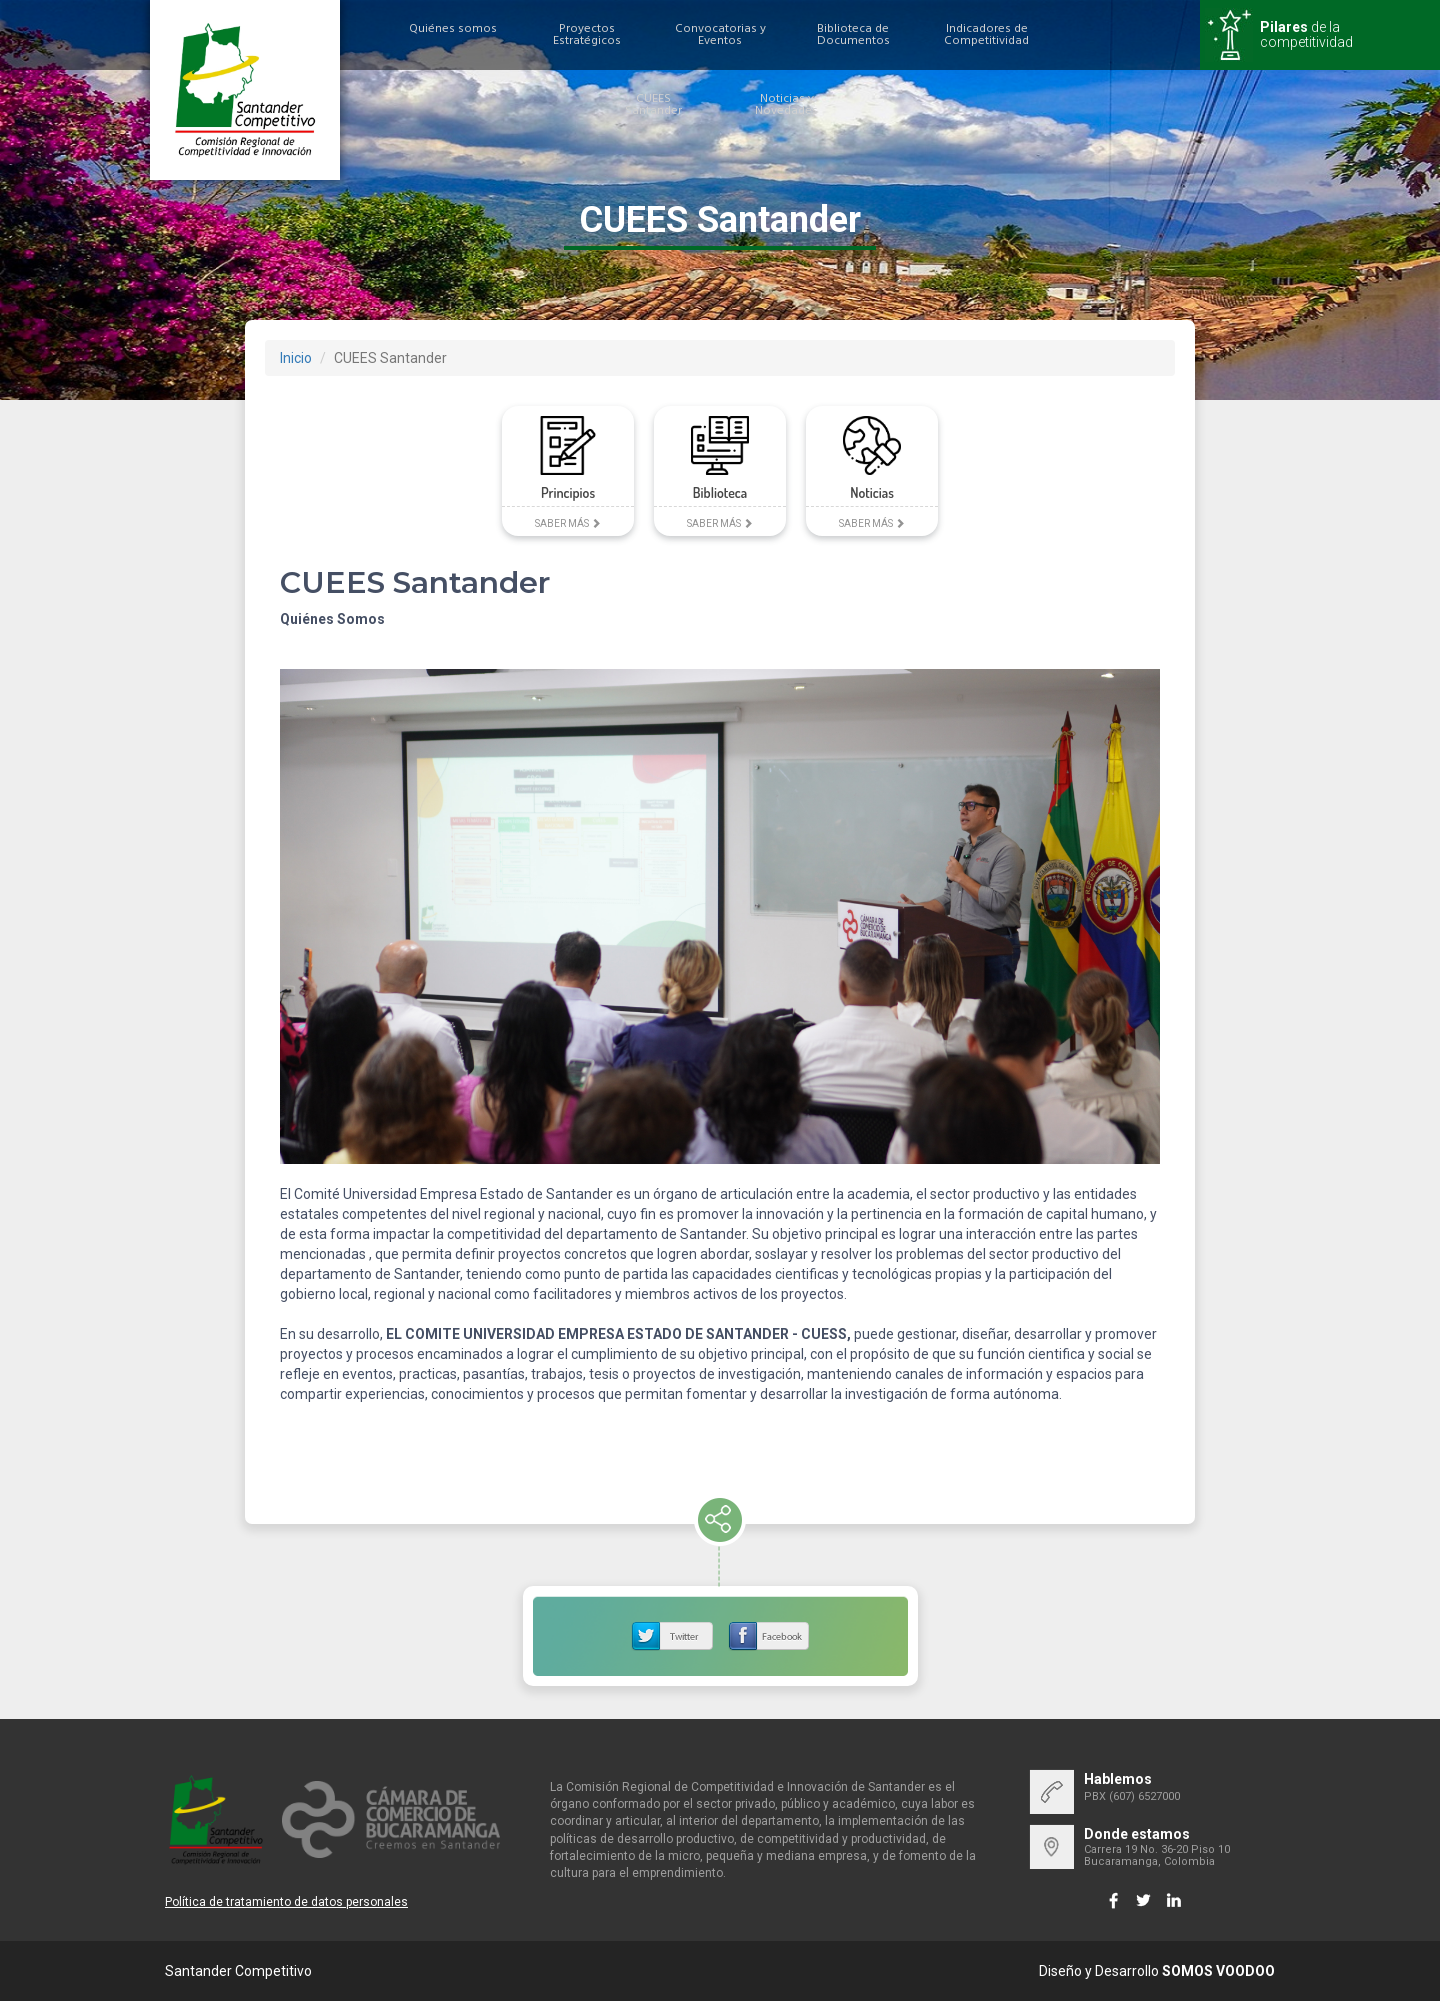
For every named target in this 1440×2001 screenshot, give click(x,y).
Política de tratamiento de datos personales (286, 1902)
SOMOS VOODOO (1218, 1971)
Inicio (296, 358)
